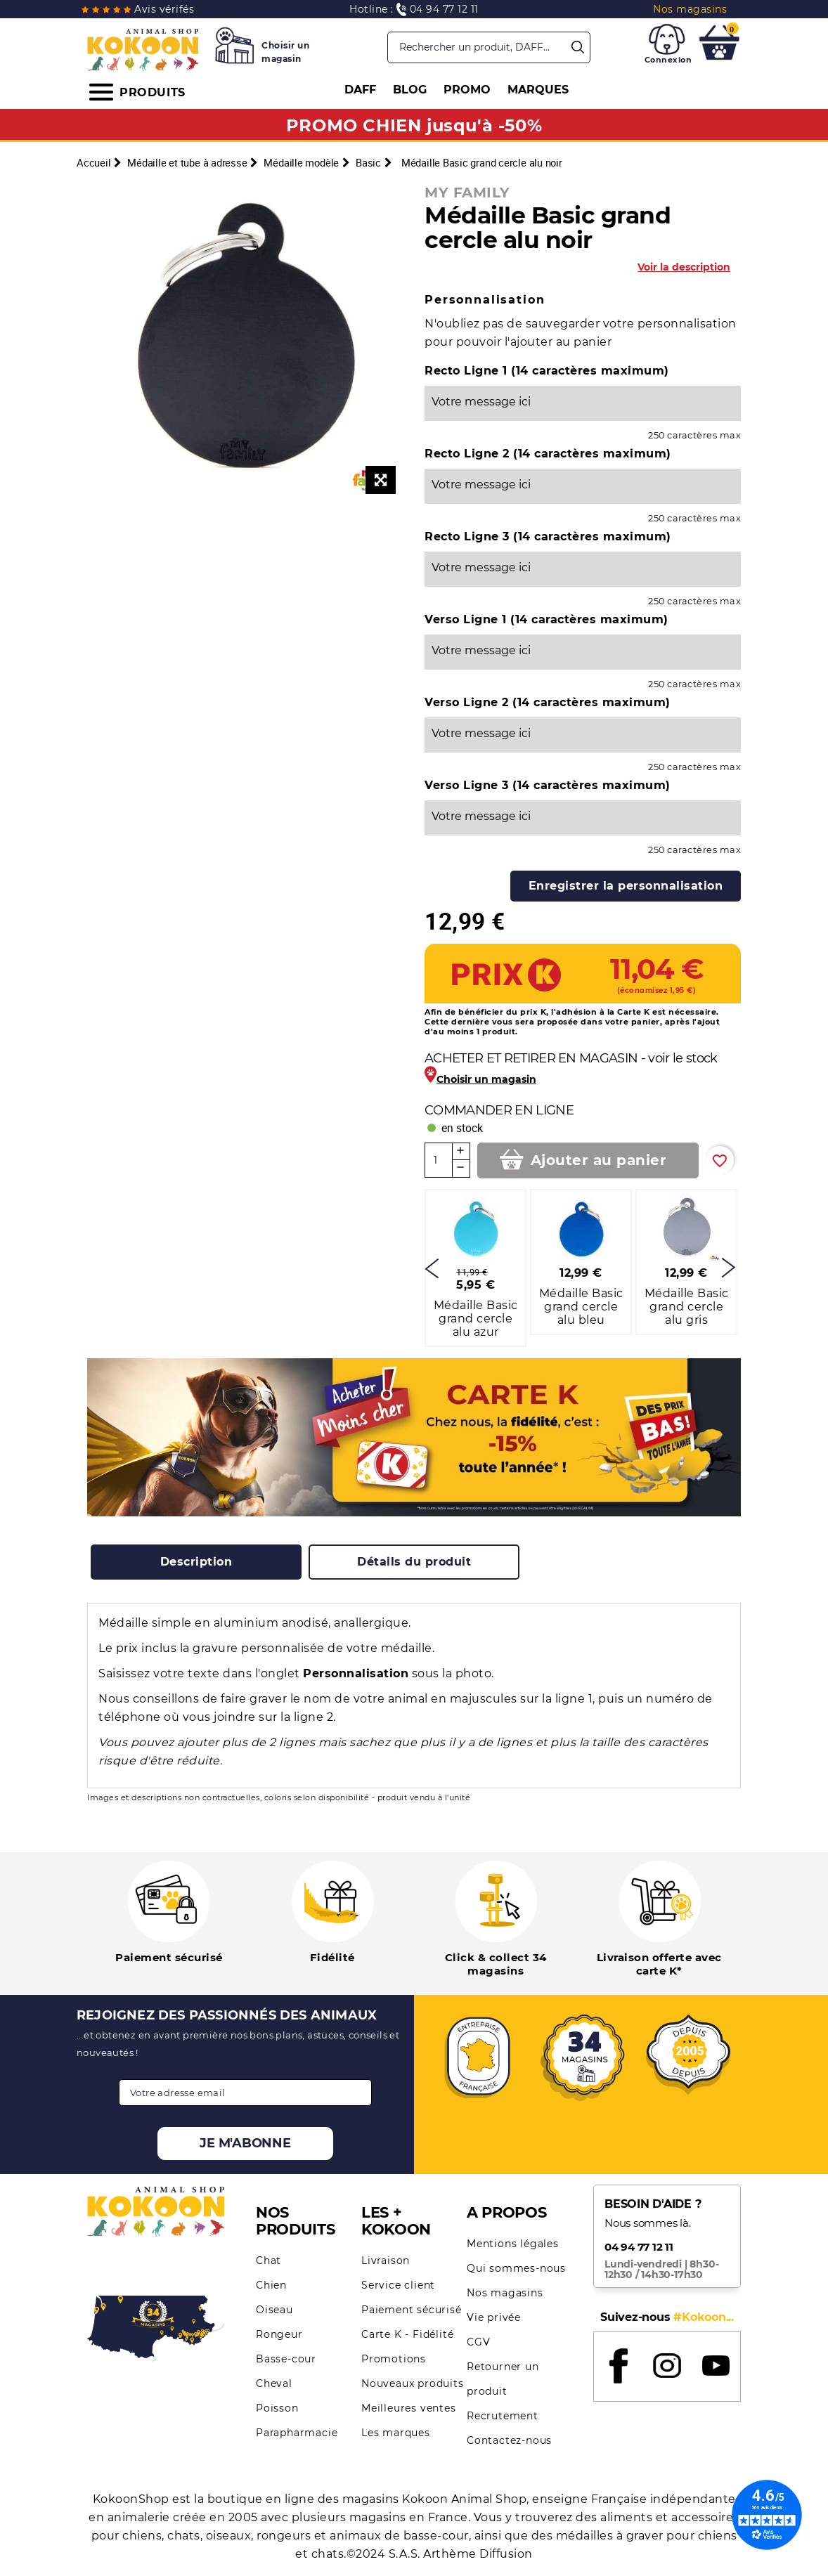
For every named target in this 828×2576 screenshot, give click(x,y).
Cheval (274, 2383)
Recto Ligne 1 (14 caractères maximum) (547, 370)
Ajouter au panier (599, 1160)
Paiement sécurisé (411, 2309)
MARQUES (538, 89)
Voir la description (684, 267)
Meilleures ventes (408, 2408)
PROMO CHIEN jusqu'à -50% (414, 125)
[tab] (196, 1562)
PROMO (467, 89)
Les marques (395, 2432)
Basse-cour (286, 2359)
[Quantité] (439, 1160)
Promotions (393, 2359)
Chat (268, 2260)
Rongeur (279, 2334)
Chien (271, 2285)
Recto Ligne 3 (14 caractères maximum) (548, 536)
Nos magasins (505, 2292)
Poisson (277, 2408)
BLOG (410, 89)
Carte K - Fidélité (407, 2334)
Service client (398, 2285)
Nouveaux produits (412, 2383)
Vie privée (494, 2317)
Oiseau (274, 2309)
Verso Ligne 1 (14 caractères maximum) (546, 619)
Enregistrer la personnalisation (626, 885)
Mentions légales (513, 2243)
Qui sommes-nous (516, 2268)
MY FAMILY (467, 192)
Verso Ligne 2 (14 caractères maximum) (548, 702)
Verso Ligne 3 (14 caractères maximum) (548, 785)
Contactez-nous (509, 2440)
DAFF (360, 89)
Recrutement (502, 2415)
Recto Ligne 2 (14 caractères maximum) (548, 453)
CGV (478, 2342)
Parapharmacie (296, 2432)
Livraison (385, 2260)
